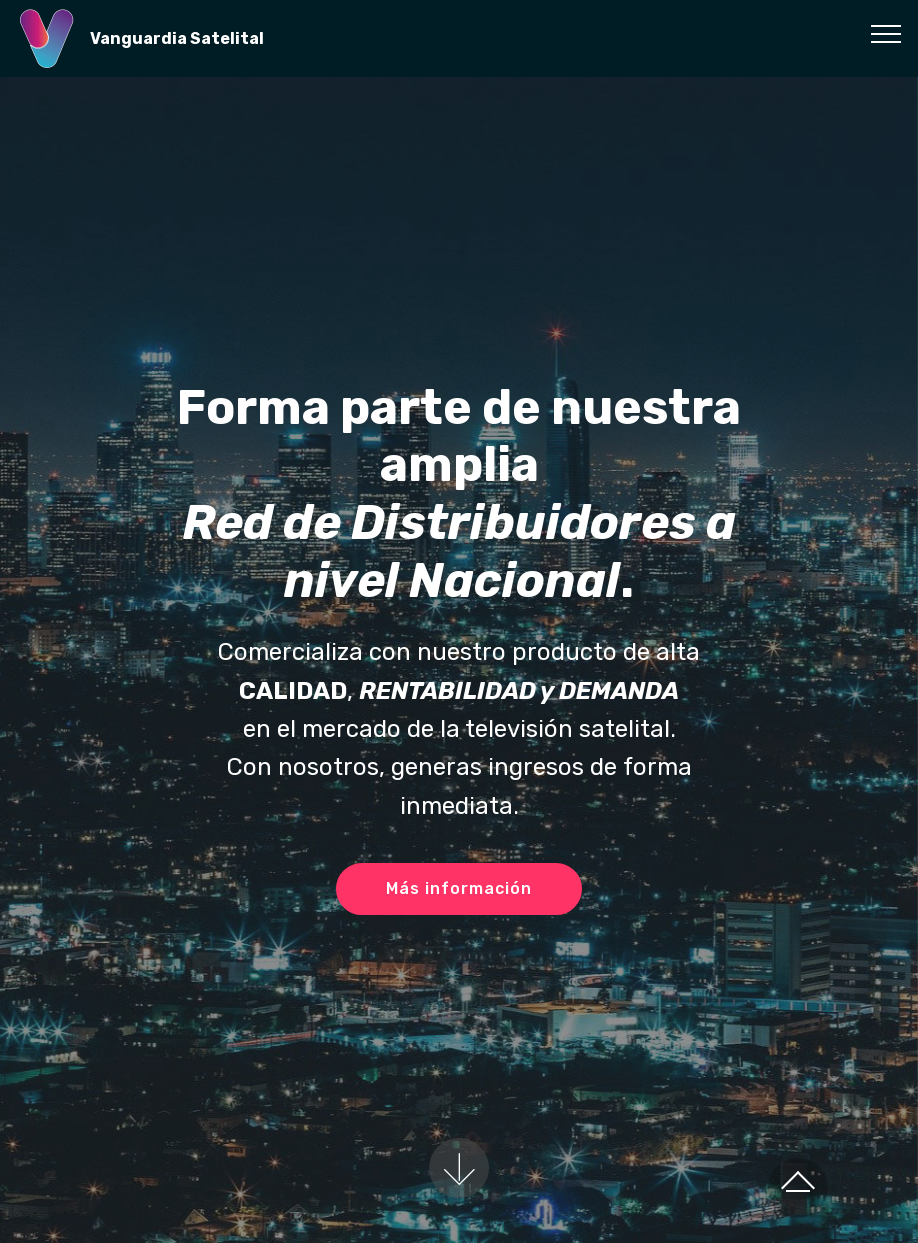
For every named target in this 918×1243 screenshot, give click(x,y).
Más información (459, 888)
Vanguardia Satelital (177, 38)
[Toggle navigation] (886, 33)
